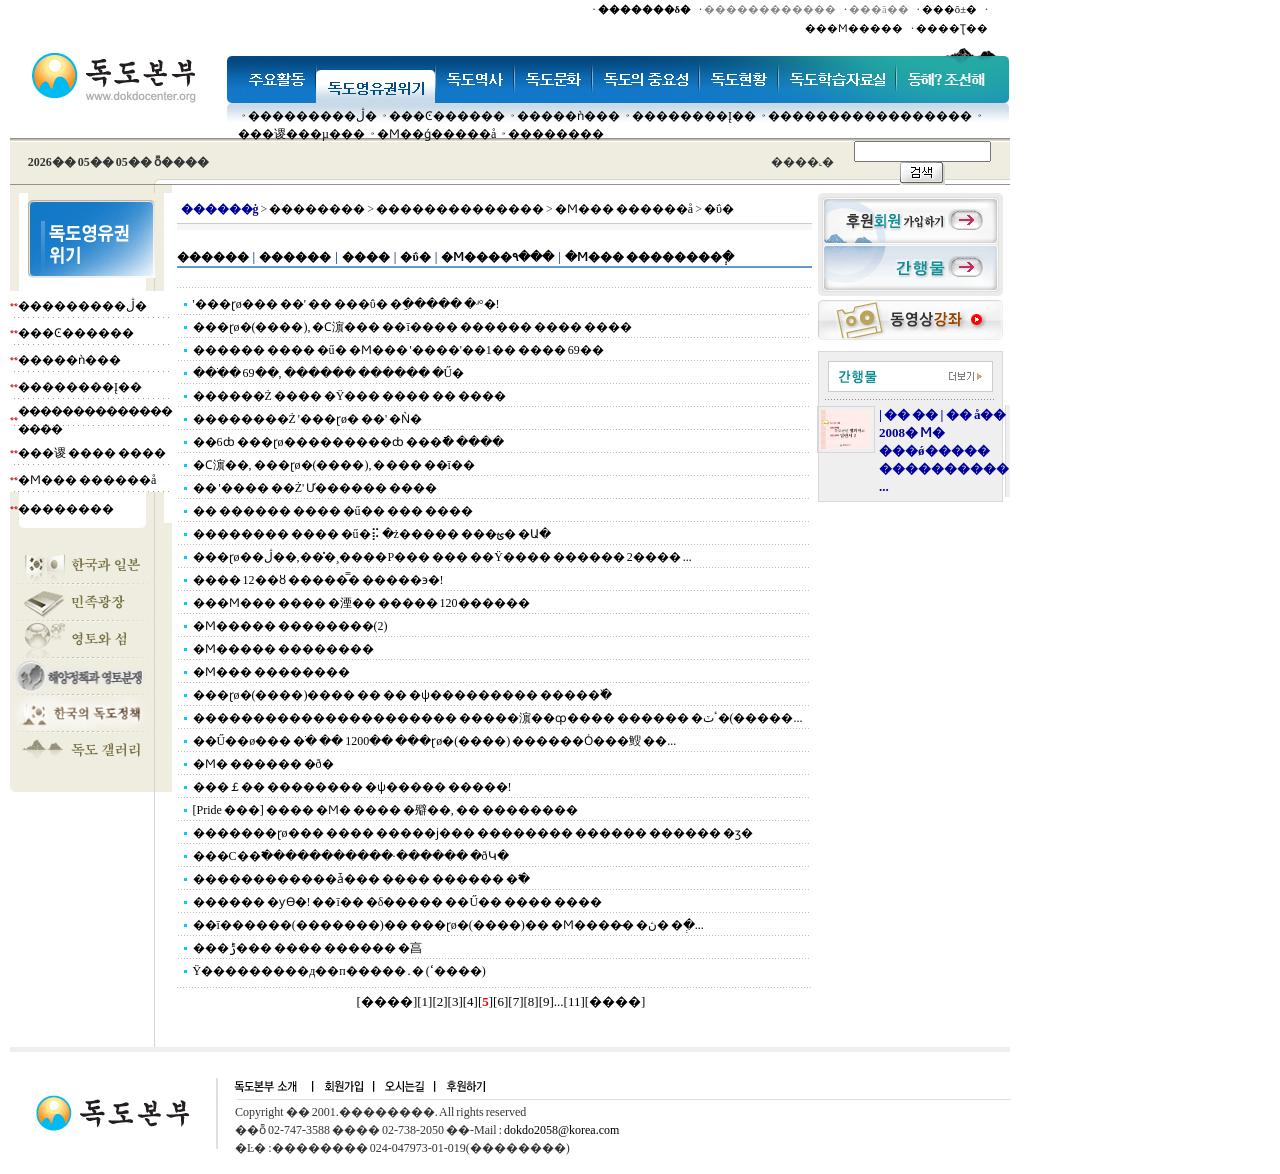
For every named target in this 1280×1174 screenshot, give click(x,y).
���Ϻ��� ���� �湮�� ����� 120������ (361, 603)
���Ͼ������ (447, 116)
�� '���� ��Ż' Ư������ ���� (315, 488)
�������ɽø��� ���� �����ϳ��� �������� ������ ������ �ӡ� (473, 833)
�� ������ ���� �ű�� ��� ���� (333, 511)
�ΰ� (415, 257)
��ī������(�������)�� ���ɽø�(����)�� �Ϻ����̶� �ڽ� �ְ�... (448, 925)
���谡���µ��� (301, 134)
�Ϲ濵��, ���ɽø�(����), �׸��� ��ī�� (334, 465)
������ (213, 257)
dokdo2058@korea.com (561, 1130)
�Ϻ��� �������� (271, 672)
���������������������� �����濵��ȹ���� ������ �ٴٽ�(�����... (498, 718)
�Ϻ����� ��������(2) (290, 626)
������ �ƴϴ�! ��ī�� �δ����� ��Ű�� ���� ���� (398, 902)
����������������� (870, 116)
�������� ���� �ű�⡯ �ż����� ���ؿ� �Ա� (372, 534)
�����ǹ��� (568, 116)
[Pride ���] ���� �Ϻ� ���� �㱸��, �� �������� (385, 810)
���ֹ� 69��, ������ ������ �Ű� (329, 373)
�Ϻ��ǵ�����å (436, 134)
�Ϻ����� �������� (283, 649)
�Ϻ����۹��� (497, 257)
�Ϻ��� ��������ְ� (649, 257)
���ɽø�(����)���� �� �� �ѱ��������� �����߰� (403, 695)
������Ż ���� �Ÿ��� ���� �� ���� (350, 396)
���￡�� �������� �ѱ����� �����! (352, 787)
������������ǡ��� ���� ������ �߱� (361, 879)
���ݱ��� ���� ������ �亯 (307, 948)
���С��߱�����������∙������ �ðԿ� (351, 856)
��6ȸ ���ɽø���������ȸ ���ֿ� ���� (348, 442)
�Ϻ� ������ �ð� (263, 764)
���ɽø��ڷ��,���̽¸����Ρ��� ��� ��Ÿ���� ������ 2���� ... (442, 557)
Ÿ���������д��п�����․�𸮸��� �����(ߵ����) (339, 971)
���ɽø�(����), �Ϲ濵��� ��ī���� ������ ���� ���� (412, 327)
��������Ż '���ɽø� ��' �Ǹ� (308, 419)
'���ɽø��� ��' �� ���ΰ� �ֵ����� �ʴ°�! (346, 304)
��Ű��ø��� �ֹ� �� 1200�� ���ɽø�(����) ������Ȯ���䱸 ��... (435, 741)
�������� (556, 134)
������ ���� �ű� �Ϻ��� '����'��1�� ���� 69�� (398, 350)
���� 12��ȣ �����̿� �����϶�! (318, 580)
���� (366, 257)
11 (574, 1001)
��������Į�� (694, 116)
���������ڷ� (312, 116)
